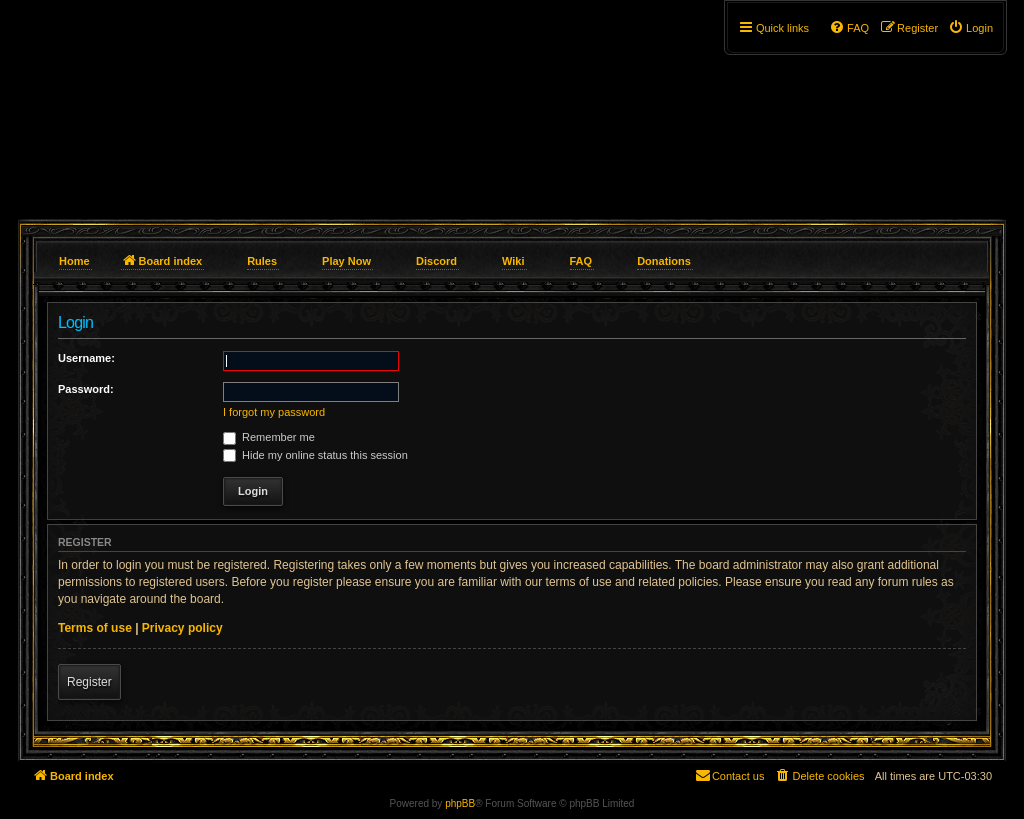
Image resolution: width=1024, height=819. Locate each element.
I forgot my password (274, 412)
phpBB (460, 803)
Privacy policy (182, 628)
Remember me (269, 437)
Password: (86, 389)
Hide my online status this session (315, 455)
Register (89, 682)
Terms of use (95, 628)
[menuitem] (970, 28)
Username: (86, 358)
